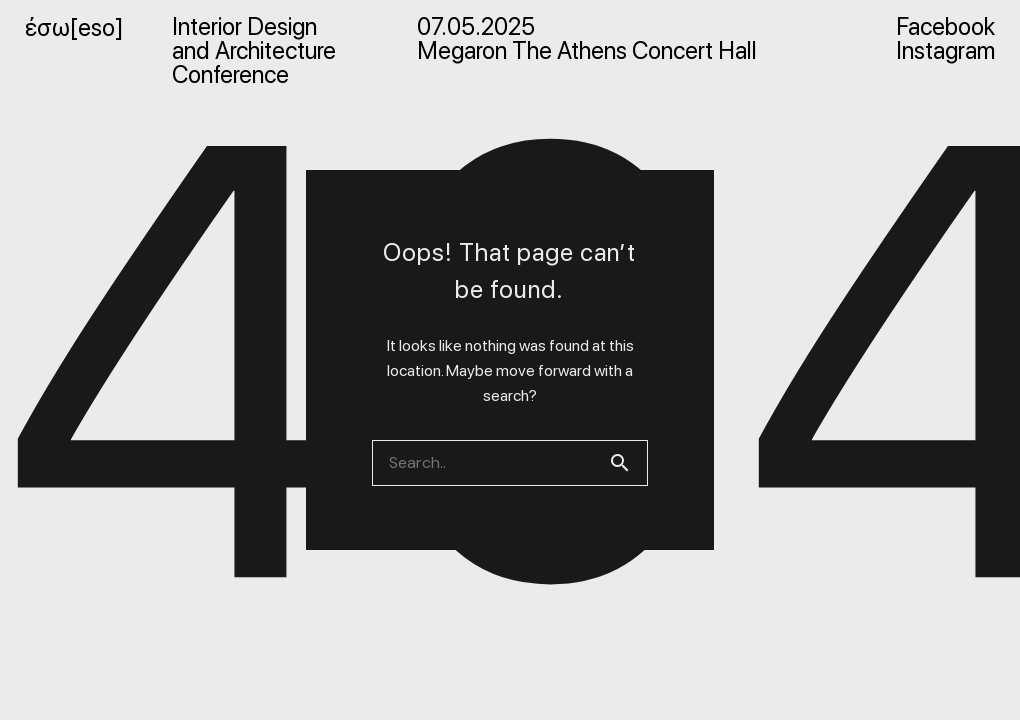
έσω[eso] (74, 27)
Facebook (945, 27)
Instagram (945, 51)
